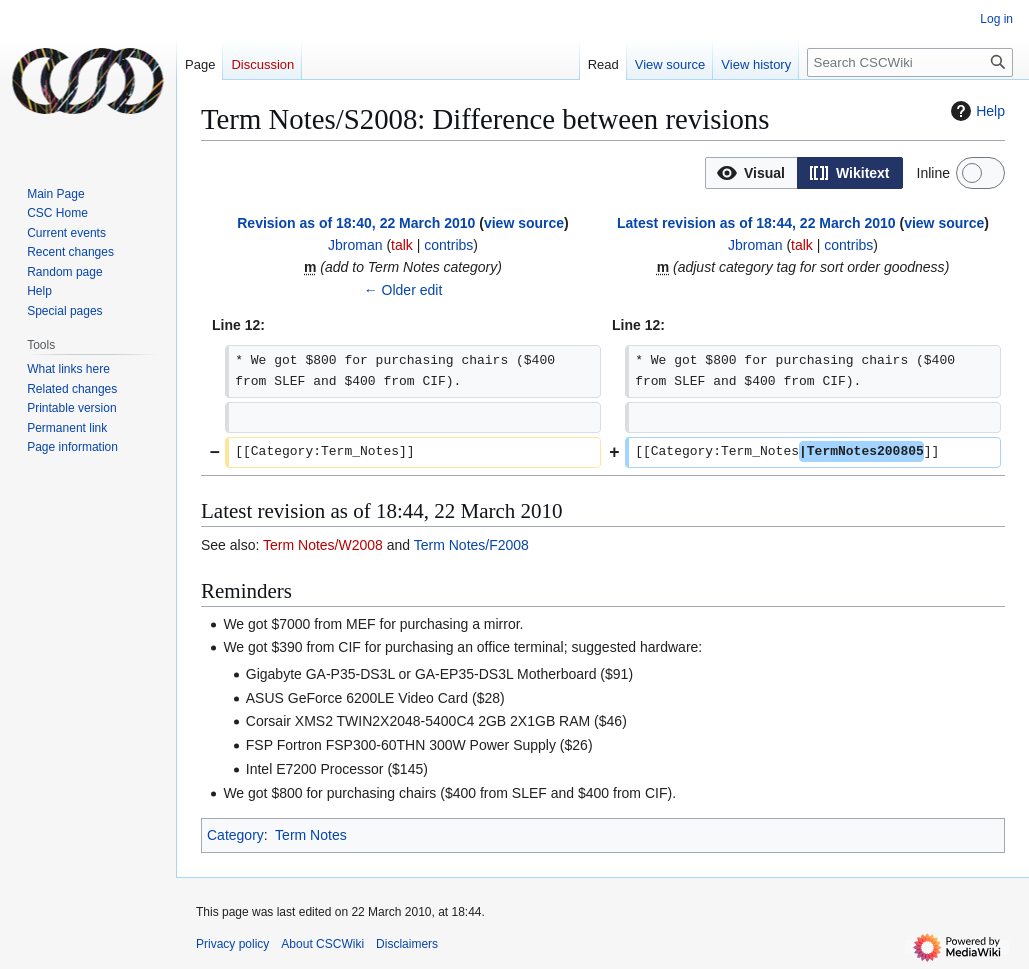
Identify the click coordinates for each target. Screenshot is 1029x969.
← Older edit (403, 290)
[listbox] (804, 173)
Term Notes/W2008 (323, 545)
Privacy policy (232, 944)
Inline (933, 173)
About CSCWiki (322, 944)
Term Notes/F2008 (471, 545)
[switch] (980, 173)
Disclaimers (407, 944)
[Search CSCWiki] (910, 62)
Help (975, 111)
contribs (448, 245)
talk (402, 245)
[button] (751, 173)
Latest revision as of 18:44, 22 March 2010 (756, 223)
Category (235, 835)
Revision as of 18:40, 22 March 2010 (356, 223)
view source (524, 223)
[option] (751, 172)
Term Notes (311, 835)
